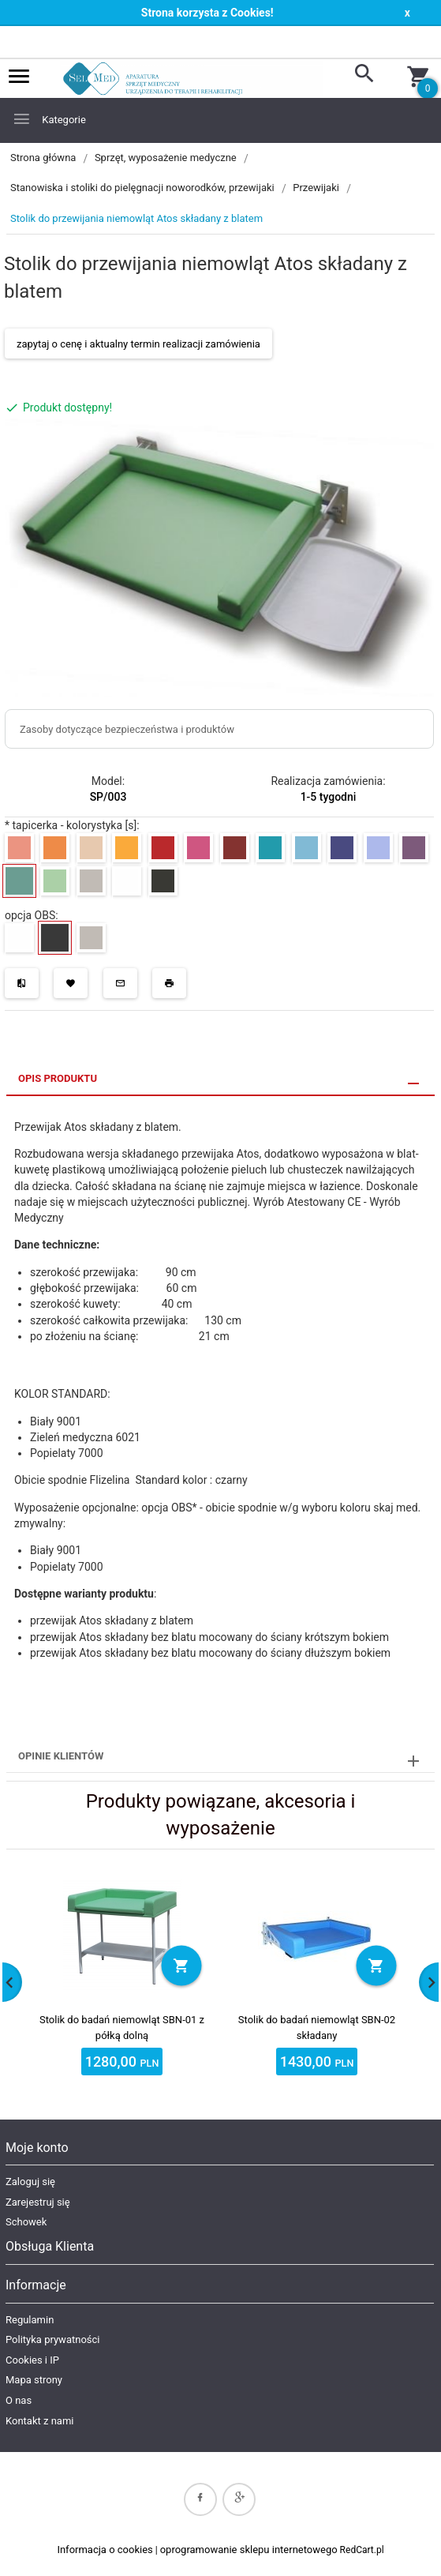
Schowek (26, 2222)
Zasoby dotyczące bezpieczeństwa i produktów (127, 729)
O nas (19, 2400)
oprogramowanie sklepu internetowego (249, 2549)
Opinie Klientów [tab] (60, 1756)
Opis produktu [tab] (57, 1078)
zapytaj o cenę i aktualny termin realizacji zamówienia (138, 344)
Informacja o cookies (104, 2549)
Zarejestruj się (38, 2202)
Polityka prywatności (52, 2339)
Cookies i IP (32, 2360)
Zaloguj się (30, 2181)
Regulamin (30, 2320)
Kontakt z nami (39, 2421)
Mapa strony (34, 2380)
